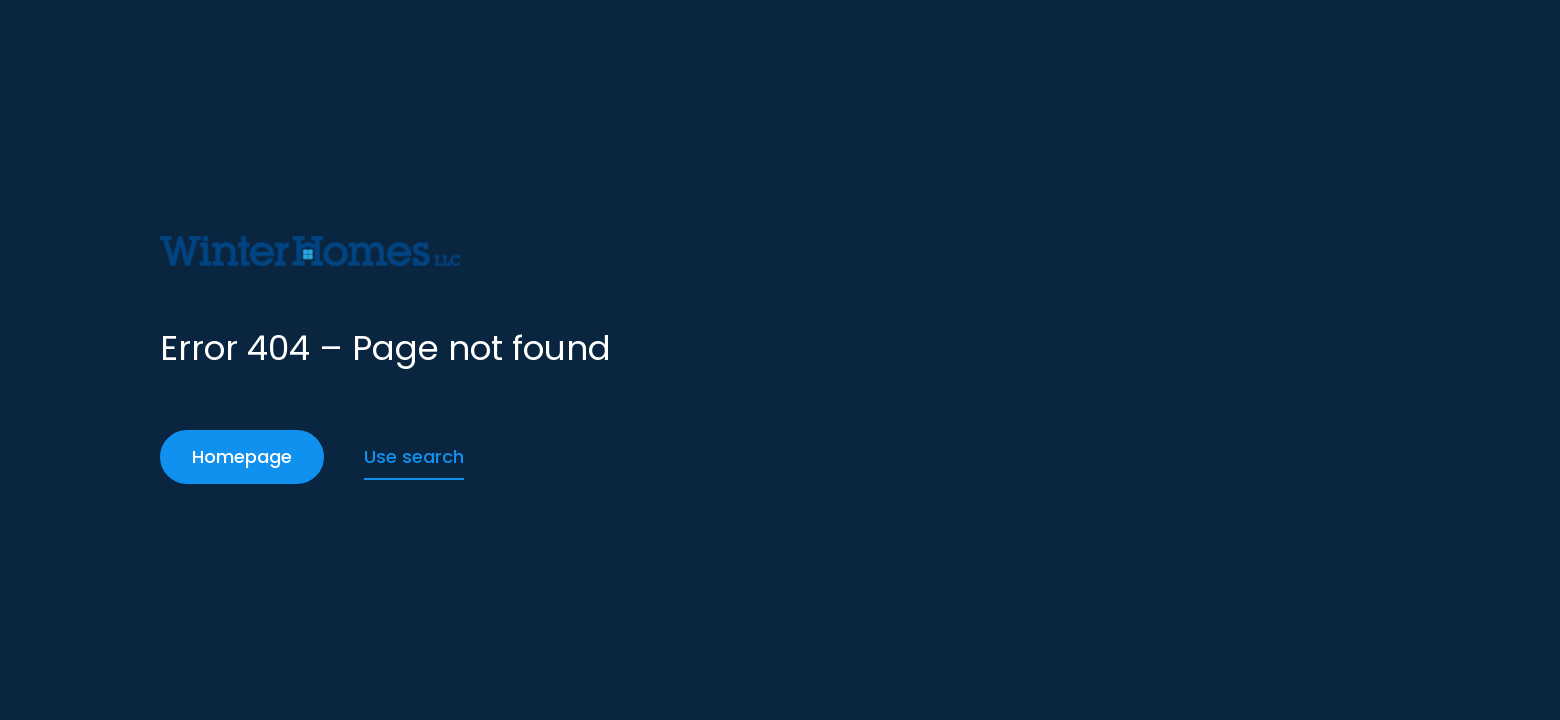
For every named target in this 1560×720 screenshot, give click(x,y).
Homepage (242, 456)
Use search (414, 456)
